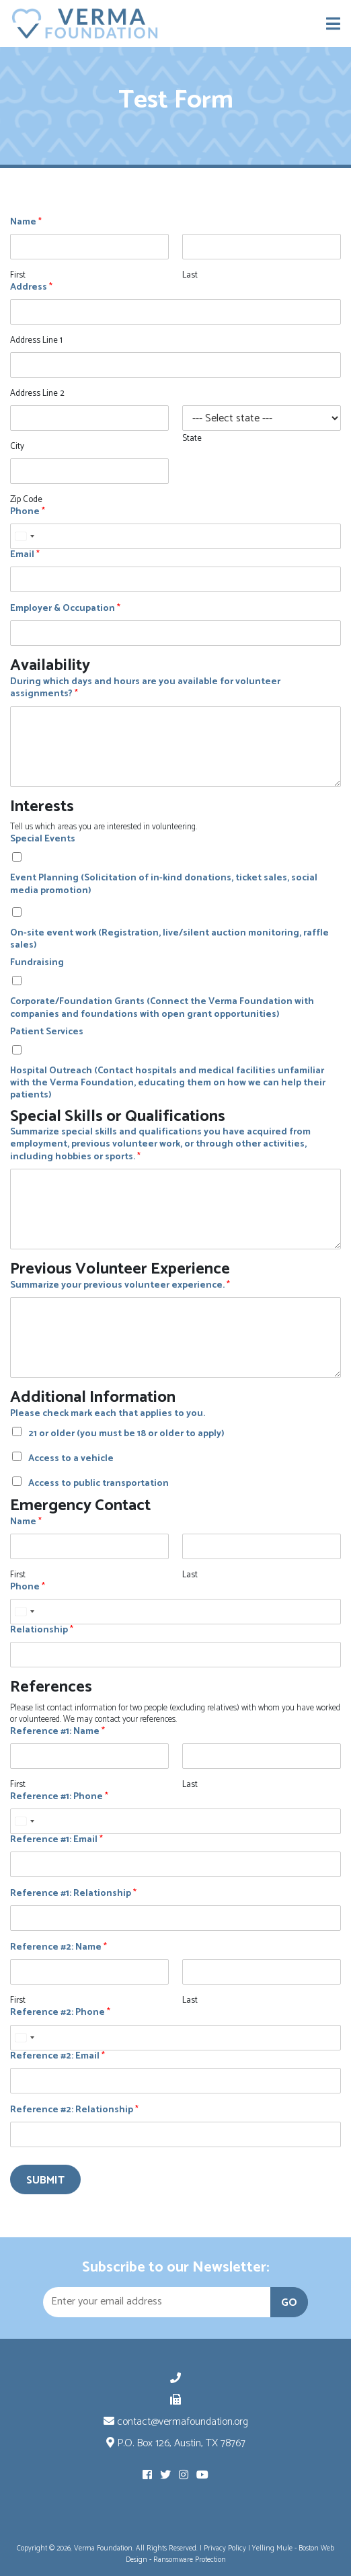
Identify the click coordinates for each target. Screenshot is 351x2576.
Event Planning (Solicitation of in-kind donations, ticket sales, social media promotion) (163, 884)
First (18, 276)
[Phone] (175, 536)
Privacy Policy (225, 2548)
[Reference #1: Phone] (175, 1821)
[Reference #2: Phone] (175, 2037)
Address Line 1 (36, 341)
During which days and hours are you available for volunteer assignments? (145, 688)
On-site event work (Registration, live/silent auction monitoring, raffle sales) (169, 939)
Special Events (42, 839)
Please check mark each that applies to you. (107, 1414)
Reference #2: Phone (60, 2013)
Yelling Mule (272, 2548)
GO (289, 2303)
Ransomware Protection (189, 2560)
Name (26, 222)
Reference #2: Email (57, 2056)
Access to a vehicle (71, 1459)
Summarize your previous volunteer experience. (120, 1286)
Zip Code (26, 500)
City (17, 447)
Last (190, 276)
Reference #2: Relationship (74, 2110)
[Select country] (24, 536)
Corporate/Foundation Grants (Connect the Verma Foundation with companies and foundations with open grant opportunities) (162, 1008)
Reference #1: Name (57, 1732)
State (192, 439)
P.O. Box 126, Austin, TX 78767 (175, 2443)
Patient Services (46, 1032)
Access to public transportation (98, 1484)
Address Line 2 (37, 394)
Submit (45, 2180)
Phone (27, 512)
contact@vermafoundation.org (176, 2422)
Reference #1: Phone (59, 1797)
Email (25, 555)
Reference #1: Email (56, 1840)
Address (31, 288)
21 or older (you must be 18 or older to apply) (126, 1434)
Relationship (41, 1630)
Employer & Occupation (65, 609)
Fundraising (37, 963)
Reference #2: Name (58, 1948)
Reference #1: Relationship (73, 1894)
